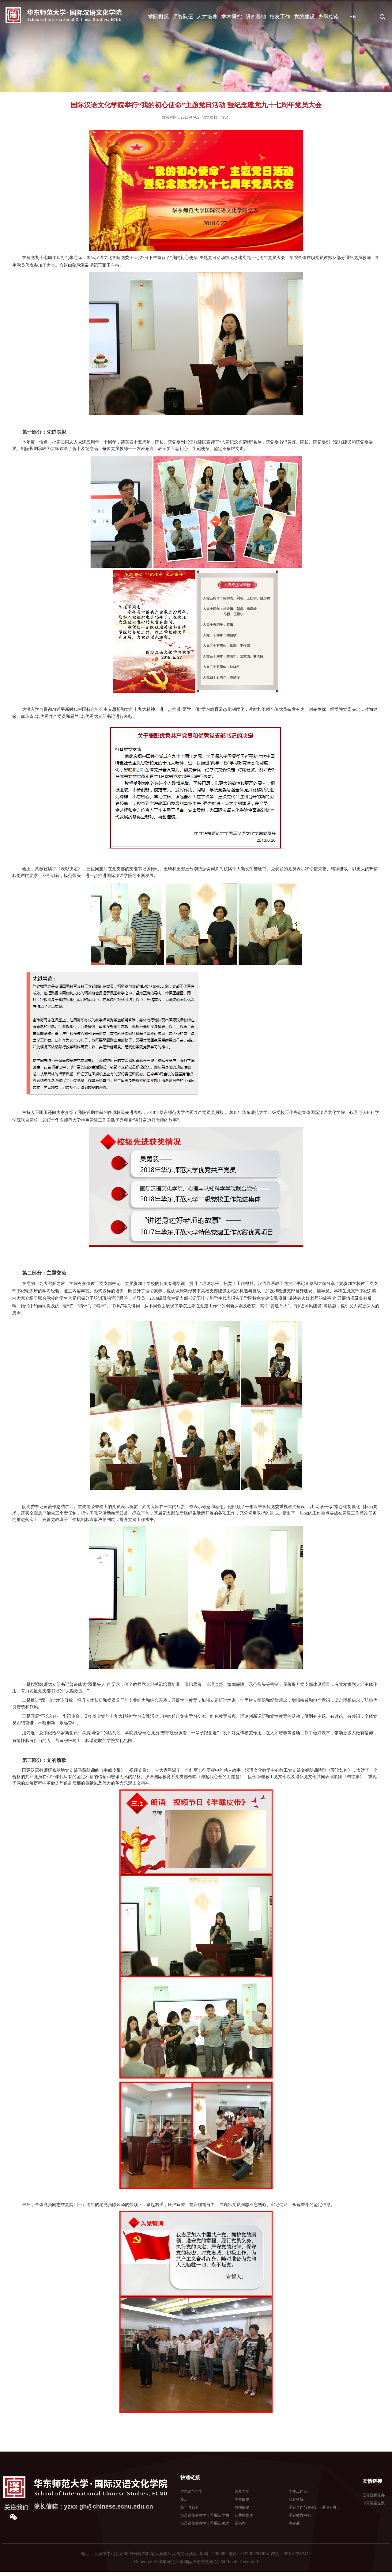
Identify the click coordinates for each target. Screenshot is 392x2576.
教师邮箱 (242, 2507)
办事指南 (328, 17)
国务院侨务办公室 (377, 2495)
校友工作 (280, 17)
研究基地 (255, 17)
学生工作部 (298, 2491)
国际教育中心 (300, 2515)
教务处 (294, 2523)
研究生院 (296, 2499)
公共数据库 (244, 2515)
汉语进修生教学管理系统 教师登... (208, 2523)
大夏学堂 (242, 2491)
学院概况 (158, 17)
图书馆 (240, 2523)
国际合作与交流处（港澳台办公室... (318, 2507)
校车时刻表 (189, 2507)
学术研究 (231, 17)
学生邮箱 (242, 2499)
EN (353, 17)
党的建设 (304, 17)
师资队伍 (182, 17)
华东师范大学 (191, 2491)
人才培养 (207, 17)
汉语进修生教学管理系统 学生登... (208, 2515)
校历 (184, 2499)
